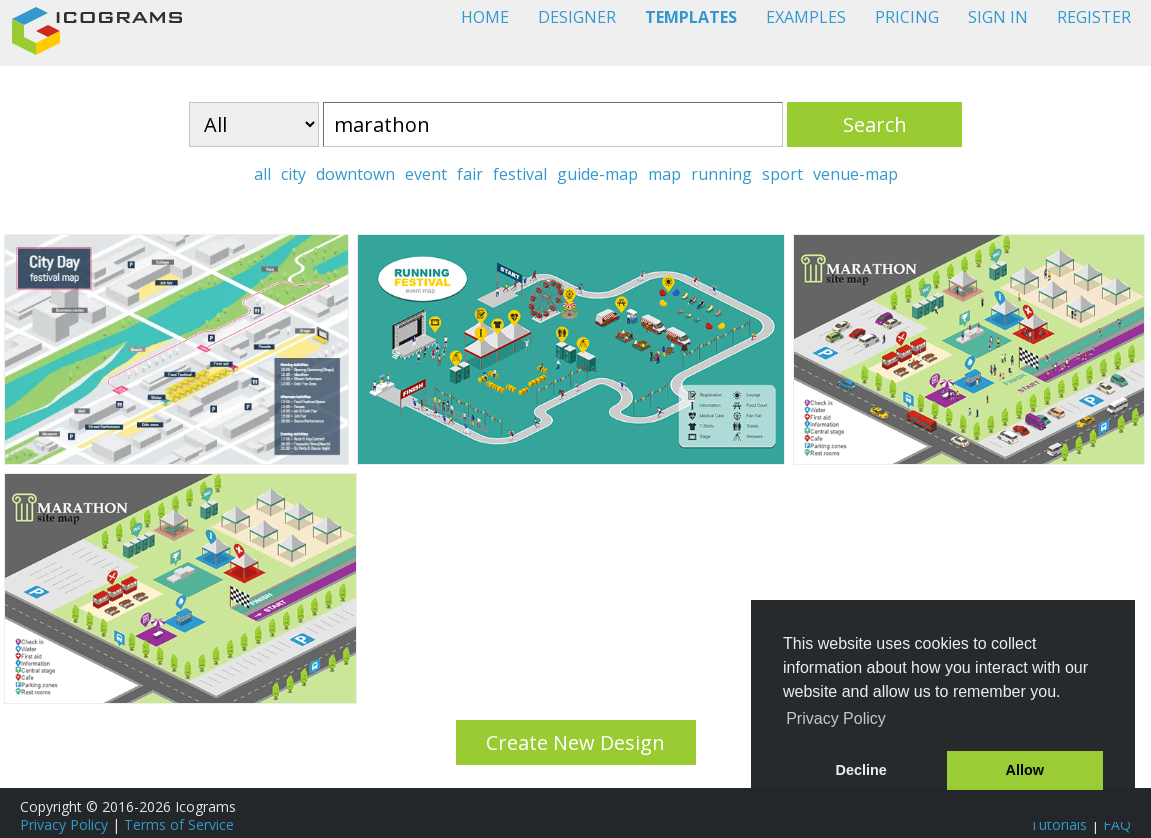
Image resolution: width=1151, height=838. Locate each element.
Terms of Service (179, 824)
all (262, 174)
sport (782, 174)
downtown (355, 174)
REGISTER (1094, 17)
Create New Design (575, 742)
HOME (485, 17)
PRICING (907, 17)
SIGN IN (998, 17)
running (721, 174)
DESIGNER (577, 17)
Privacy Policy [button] (836, 718)
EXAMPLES (806, 17)
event (426, 174)
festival (520, 174)
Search (875, 124)
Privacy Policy (64, 824)
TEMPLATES (691, 17)
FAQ (1117, 824)
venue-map (855, 174)
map (664, 174)
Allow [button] (1025, 770)
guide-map (597, 174)
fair (470, 174)
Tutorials (1058, 824)
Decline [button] (861, 770)
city (293, 174)
